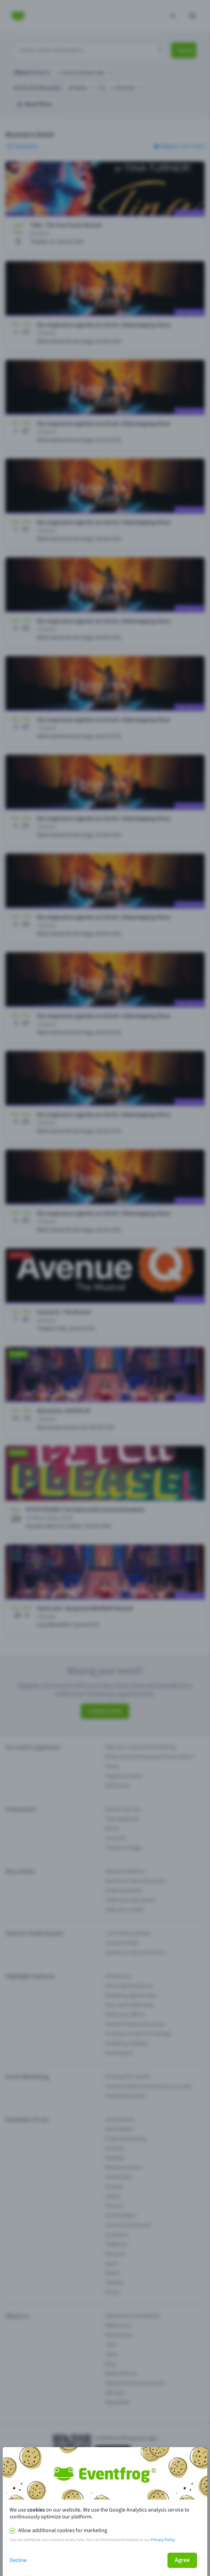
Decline (18, 2560)
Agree (182, 2560)
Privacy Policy (163, 2540)
